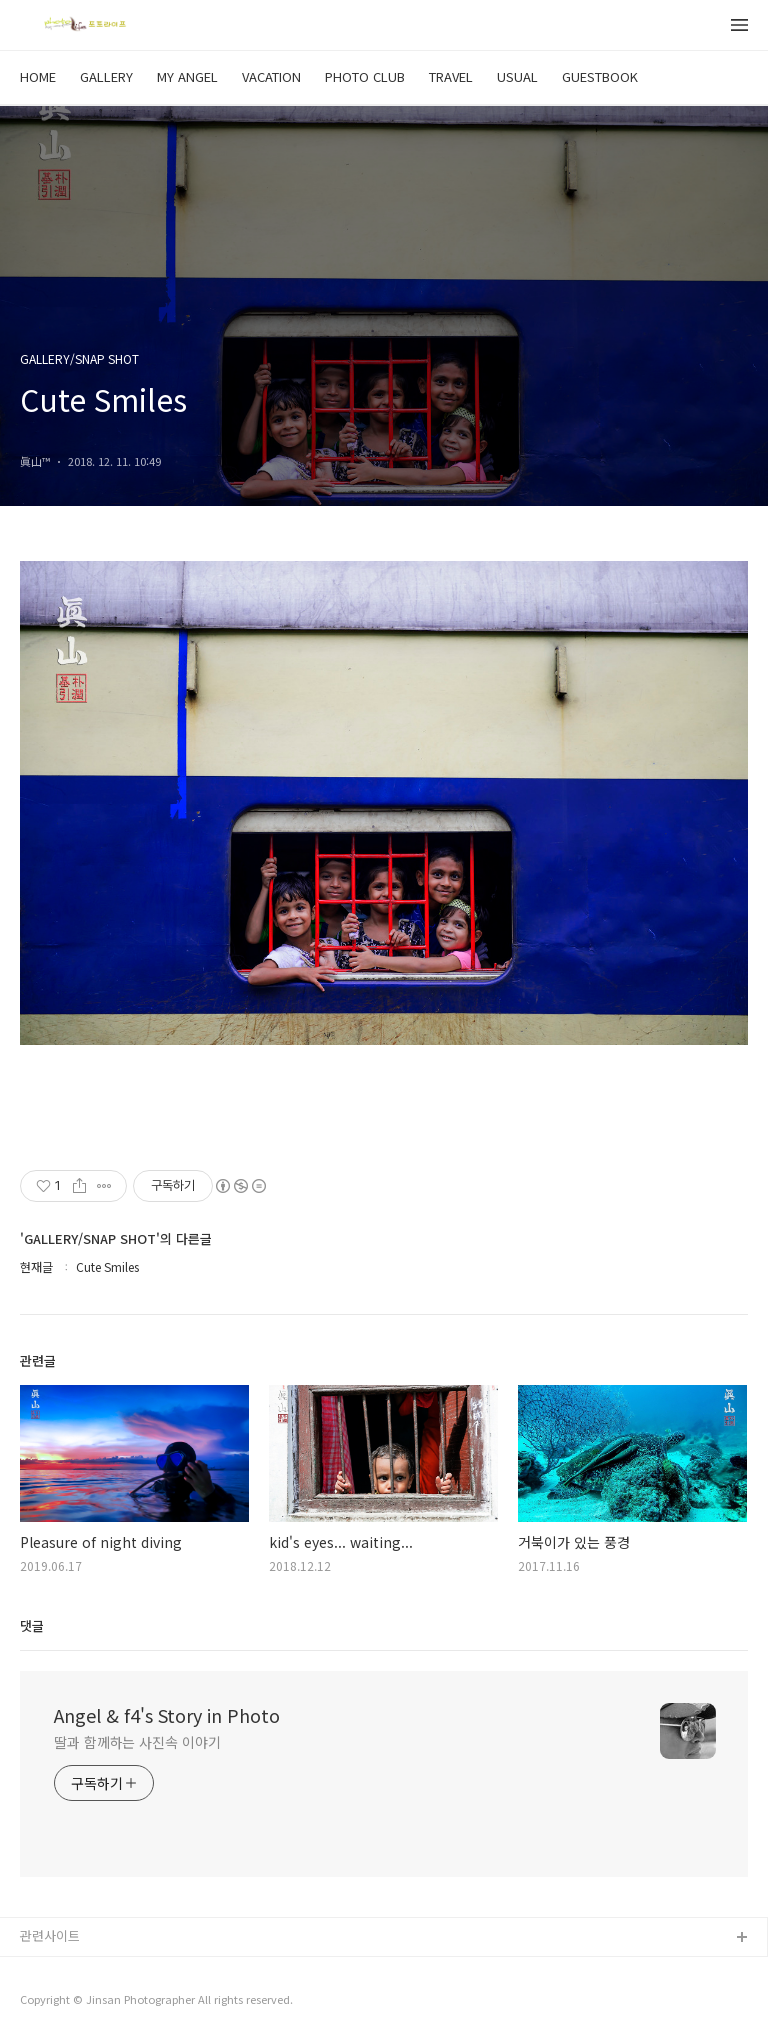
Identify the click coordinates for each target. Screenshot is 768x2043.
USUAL (517, 76)
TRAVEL (451, 76)
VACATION (271, 76)
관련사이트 (50, 1935)
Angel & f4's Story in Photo (167, 1715)
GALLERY (106, 76)
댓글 (32, 1625)
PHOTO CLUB (365, 76)
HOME (38, 76)
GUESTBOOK (600, 76)
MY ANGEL (187, 76)
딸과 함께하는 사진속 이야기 (137, 1742)
